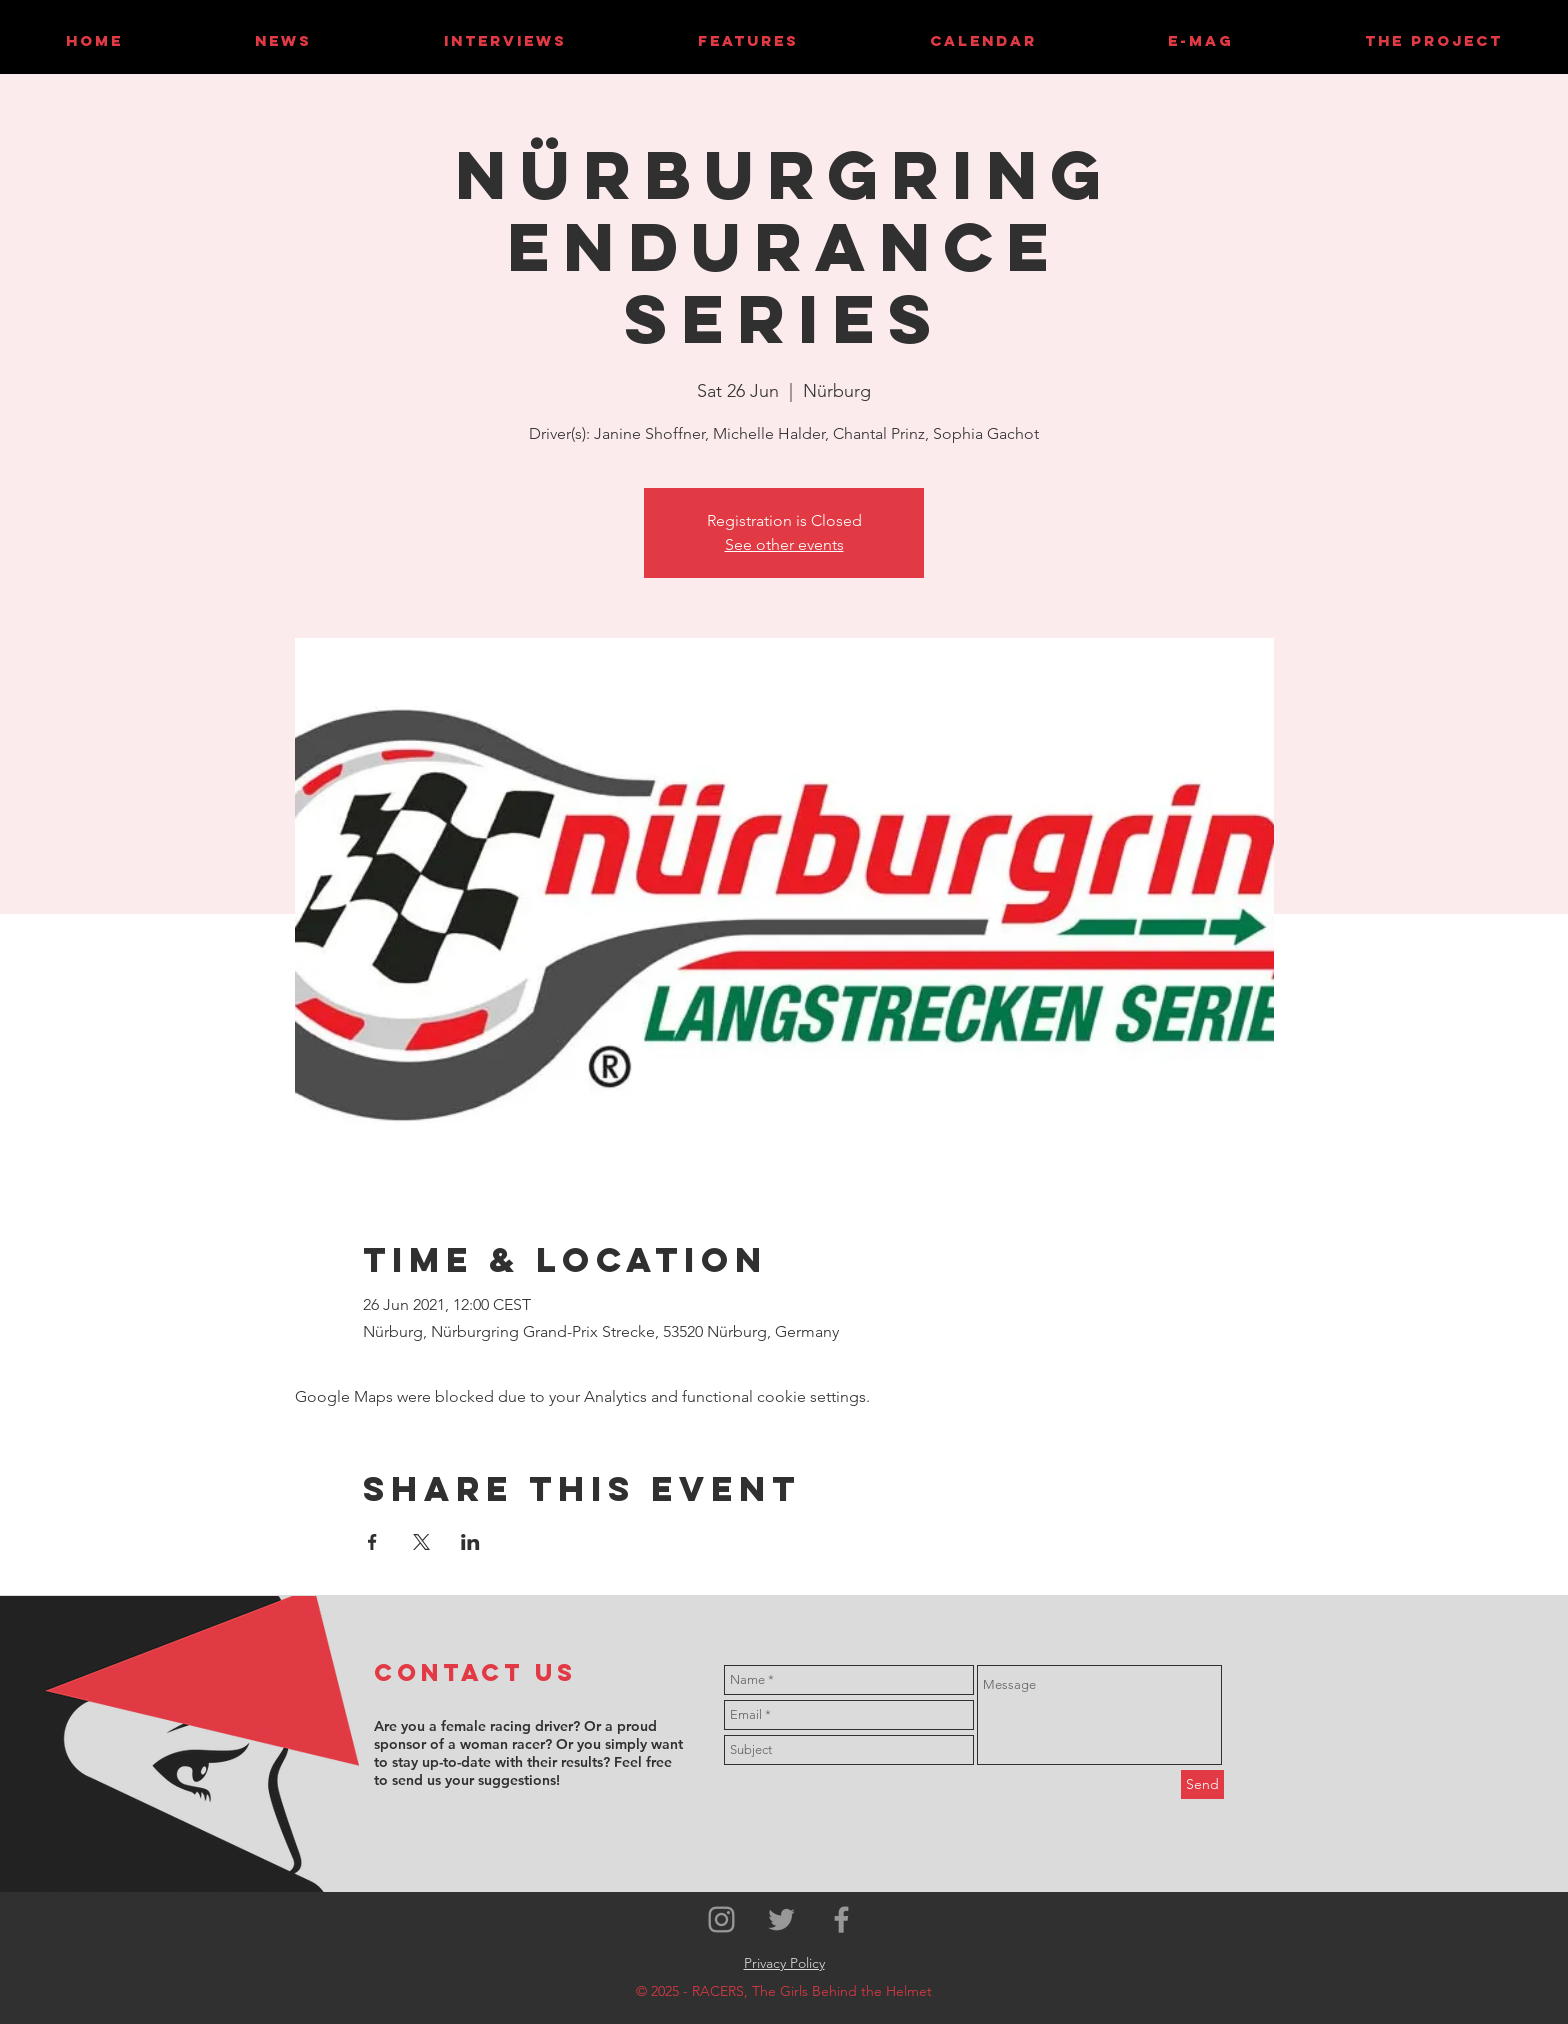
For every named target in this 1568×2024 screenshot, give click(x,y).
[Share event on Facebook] (372, 1542)
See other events (784, 544)
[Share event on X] (421, 1542)
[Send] (1202, 1784)
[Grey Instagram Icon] (721, 1919)
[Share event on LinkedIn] (470, 1542)
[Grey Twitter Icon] (781, 1919)
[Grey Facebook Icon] (841, 1919)
